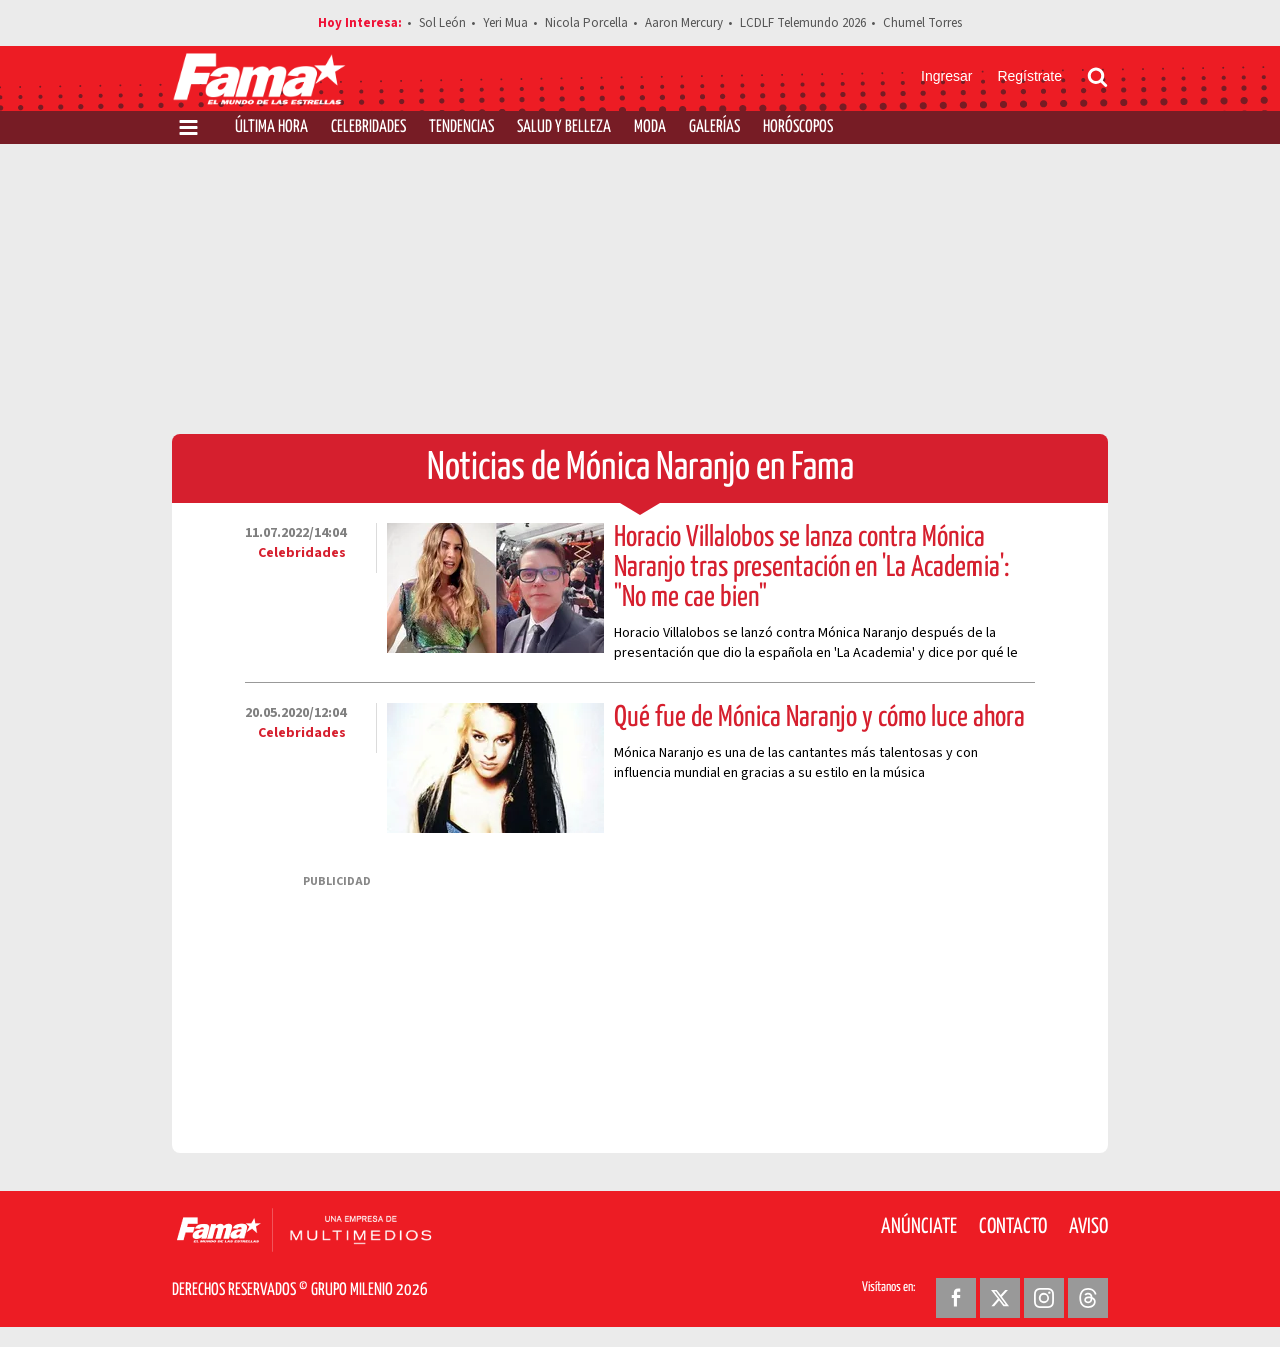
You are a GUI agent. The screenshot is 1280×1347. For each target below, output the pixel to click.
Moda (650, 127)
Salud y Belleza (564, 127)
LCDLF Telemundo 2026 (803, 23)
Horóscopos (798, 127)
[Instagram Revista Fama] (1044, 1298)
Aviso (1088, 1227)
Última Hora (271, 127)
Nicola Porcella (586, 23)
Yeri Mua (505, 23)
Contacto (1013, 1227)
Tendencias (461, 127)
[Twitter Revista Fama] (1000, 1298)
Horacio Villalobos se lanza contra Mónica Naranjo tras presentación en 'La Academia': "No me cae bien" (811, 568)
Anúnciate (919, 1227)
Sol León (442, 23)
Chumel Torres (922, 23)
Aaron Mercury (684, 23)
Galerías (714, 127)
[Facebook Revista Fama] (956, 1298)
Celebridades (368, 127)
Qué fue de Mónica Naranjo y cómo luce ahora (819, 718)
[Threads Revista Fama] (1088, 1298)
